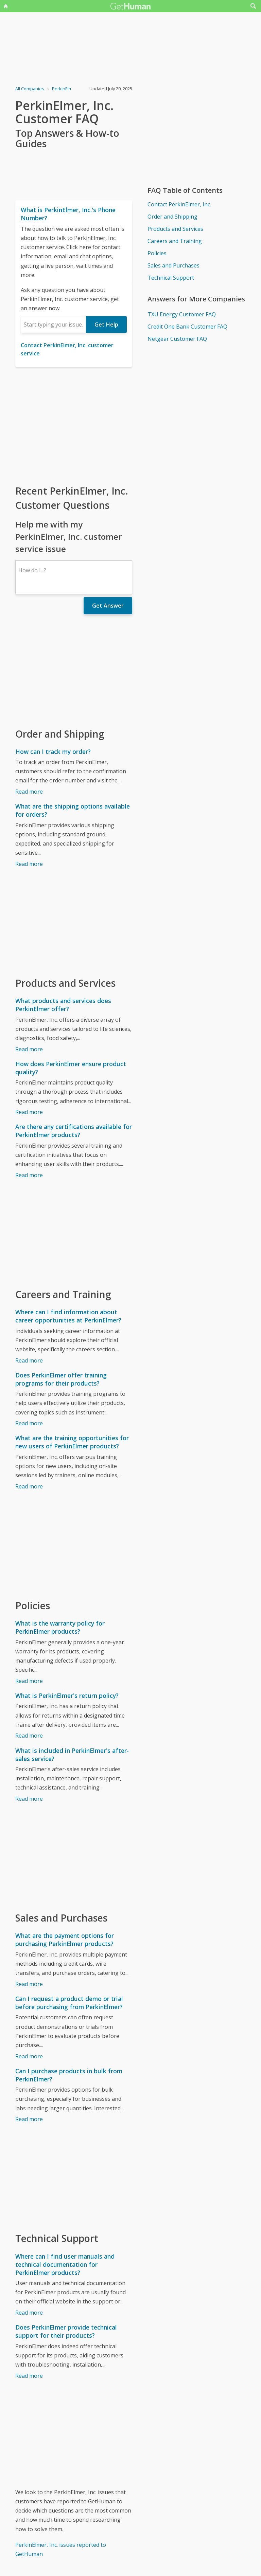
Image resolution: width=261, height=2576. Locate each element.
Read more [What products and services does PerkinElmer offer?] (29, 1049)
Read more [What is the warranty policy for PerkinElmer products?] (29, 1681)
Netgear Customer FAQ (177, 338)
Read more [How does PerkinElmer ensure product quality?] (29, 1112)
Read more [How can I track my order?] (29, 791)
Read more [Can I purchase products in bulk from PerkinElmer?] (29, 2119)
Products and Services (175, 229)
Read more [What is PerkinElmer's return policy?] (29, 1735)
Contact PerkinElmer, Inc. (179, 204)
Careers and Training (174, 241)
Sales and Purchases (173, 265)
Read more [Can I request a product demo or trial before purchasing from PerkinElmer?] (29, 2056)
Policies (157, 253)
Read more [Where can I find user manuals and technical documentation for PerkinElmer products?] (29, 2312)
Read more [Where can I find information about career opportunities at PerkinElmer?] (29, 1360)
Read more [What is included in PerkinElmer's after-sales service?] (29, 1798)
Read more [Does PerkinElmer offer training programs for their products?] (29, 1423)
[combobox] (53, 324)
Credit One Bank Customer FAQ (187, 326)
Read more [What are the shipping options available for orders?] (29, 864)
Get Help (106, 324)
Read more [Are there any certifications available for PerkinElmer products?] (29, 1175)
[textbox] (53, 324)
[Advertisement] (73, 425)
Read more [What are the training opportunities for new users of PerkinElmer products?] (29, 1486)
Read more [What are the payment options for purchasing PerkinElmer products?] (29, 1984)
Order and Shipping (172, 216)
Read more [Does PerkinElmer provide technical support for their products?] (29, 2375)
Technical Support (170, 277)
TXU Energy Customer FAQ (181, 314)
